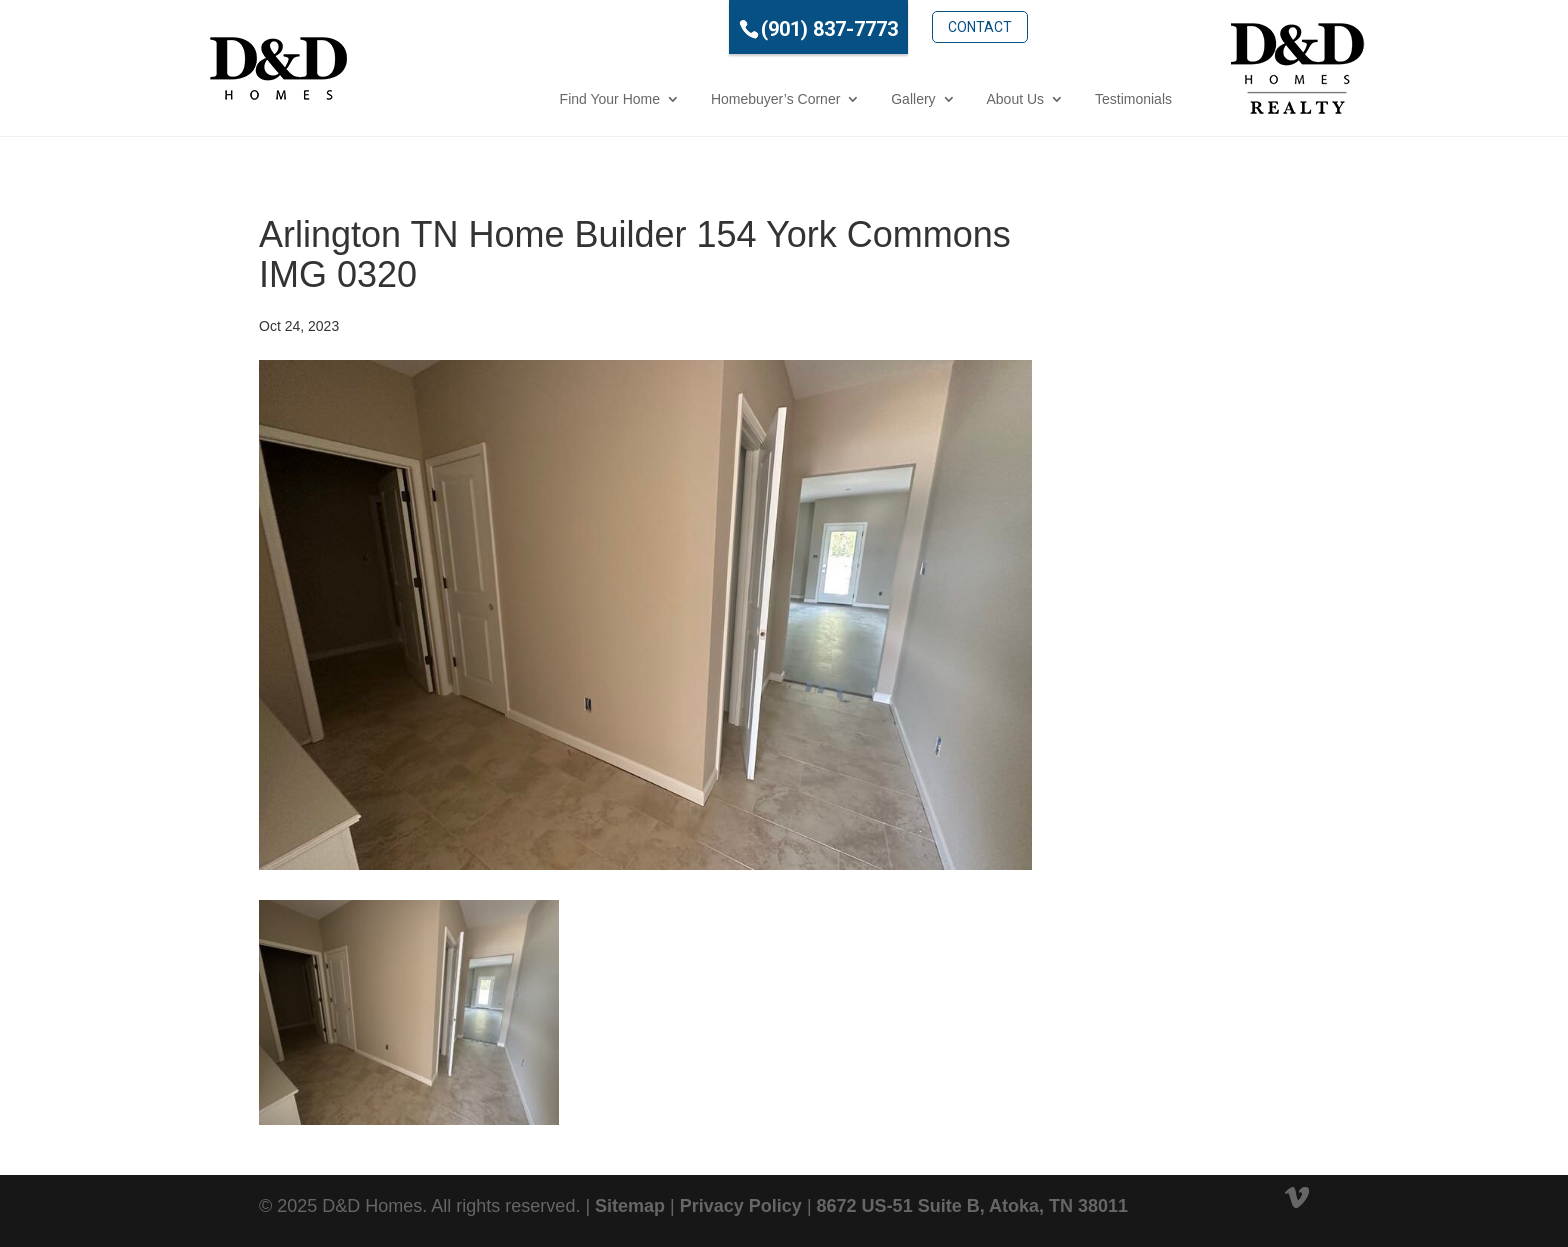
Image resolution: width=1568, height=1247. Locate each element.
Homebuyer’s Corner (687, 99)
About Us (928, 99)
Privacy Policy (741, 1206)
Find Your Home (522, 99)
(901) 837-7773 (741, 29)
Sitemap (630, 1206)
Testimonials (1045, 99)
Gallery (825, 99)
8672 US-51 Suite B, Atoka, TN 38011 (972, 1206)
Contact (892, 27)
